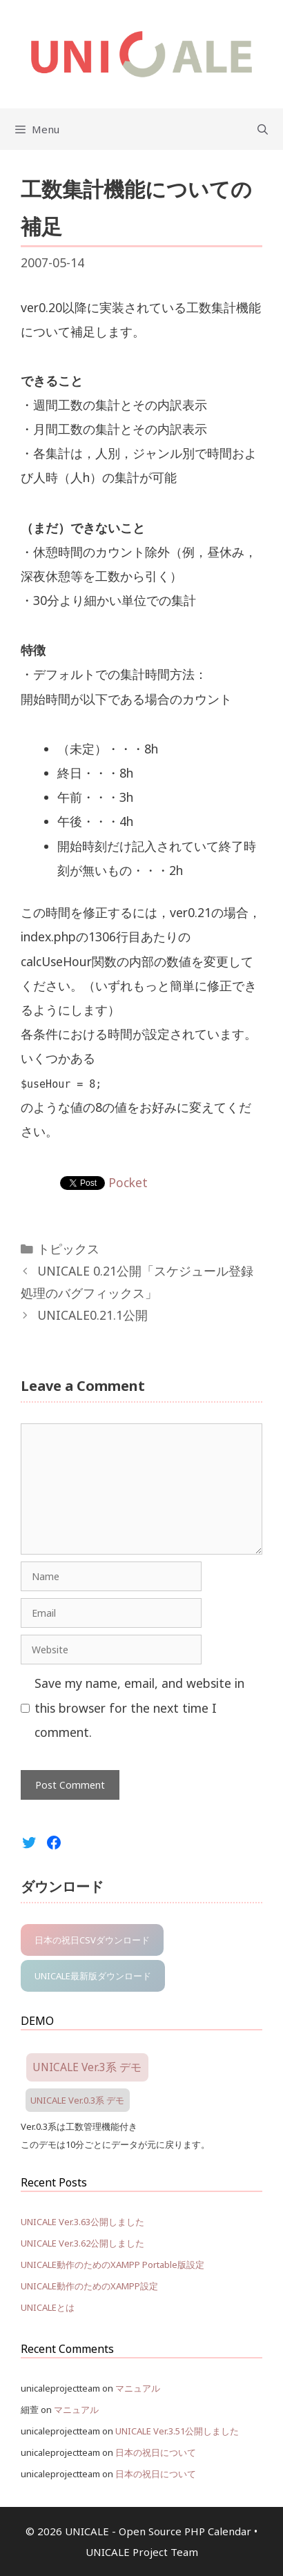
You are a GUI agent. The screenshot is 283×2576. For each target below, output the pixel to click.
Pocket (128, 1182)
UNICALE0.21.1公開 (92, 1315)
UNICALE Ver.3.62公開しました (82, 2243)
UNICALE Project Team (142, 2552)
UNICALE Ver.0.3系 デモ (77, 2100)
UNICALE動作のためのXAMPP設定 (89, 2286)
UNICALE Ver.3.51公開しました (177, 2431)
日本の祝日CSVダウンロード (92, 1940)
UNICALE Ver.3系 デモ (87, 2067)
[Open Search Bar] (262, 129)
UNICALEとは (48, 2307)
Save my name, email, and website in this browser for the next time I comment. (139, 1707)
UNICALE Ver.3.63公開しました (82, 2221)
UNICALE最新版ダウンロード (93, 1976)
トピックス (68, 1248)
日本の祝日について (155, 2452)
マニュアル (137, 2388)
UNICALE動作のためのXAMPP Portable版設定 (112, 2264)
